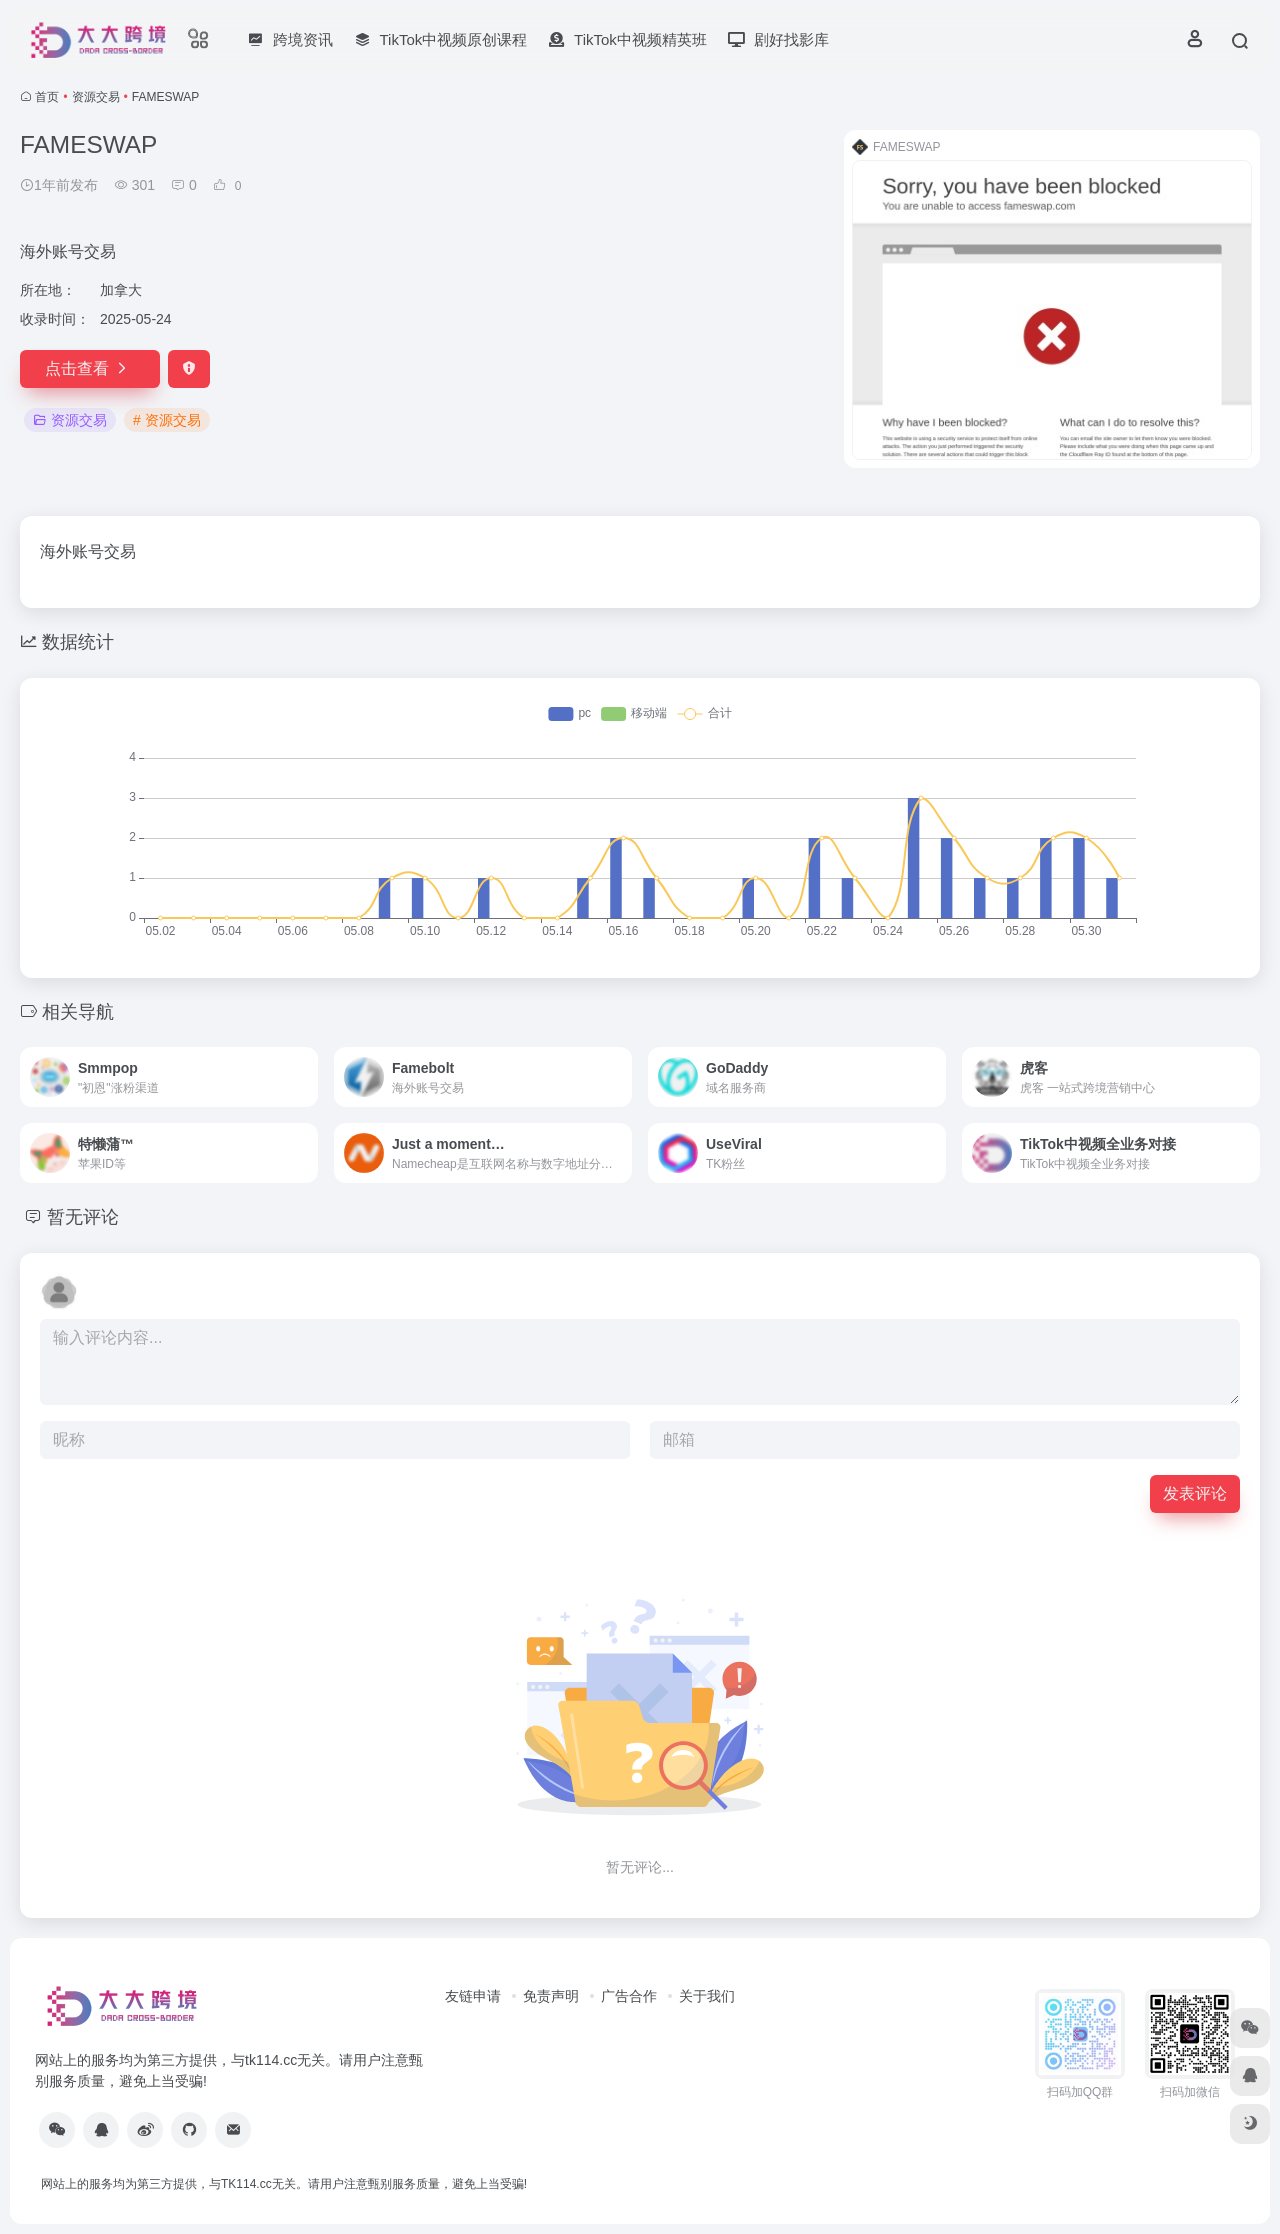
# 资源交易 (167, 420)
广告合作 (629, 1996)
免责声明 (551, 1996)
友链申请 (473, 1996)
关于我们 (707, 1996)
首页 (47, 97)
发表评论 (1195, 1493)
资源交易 (96, 97)
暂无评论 (83, 1217)
